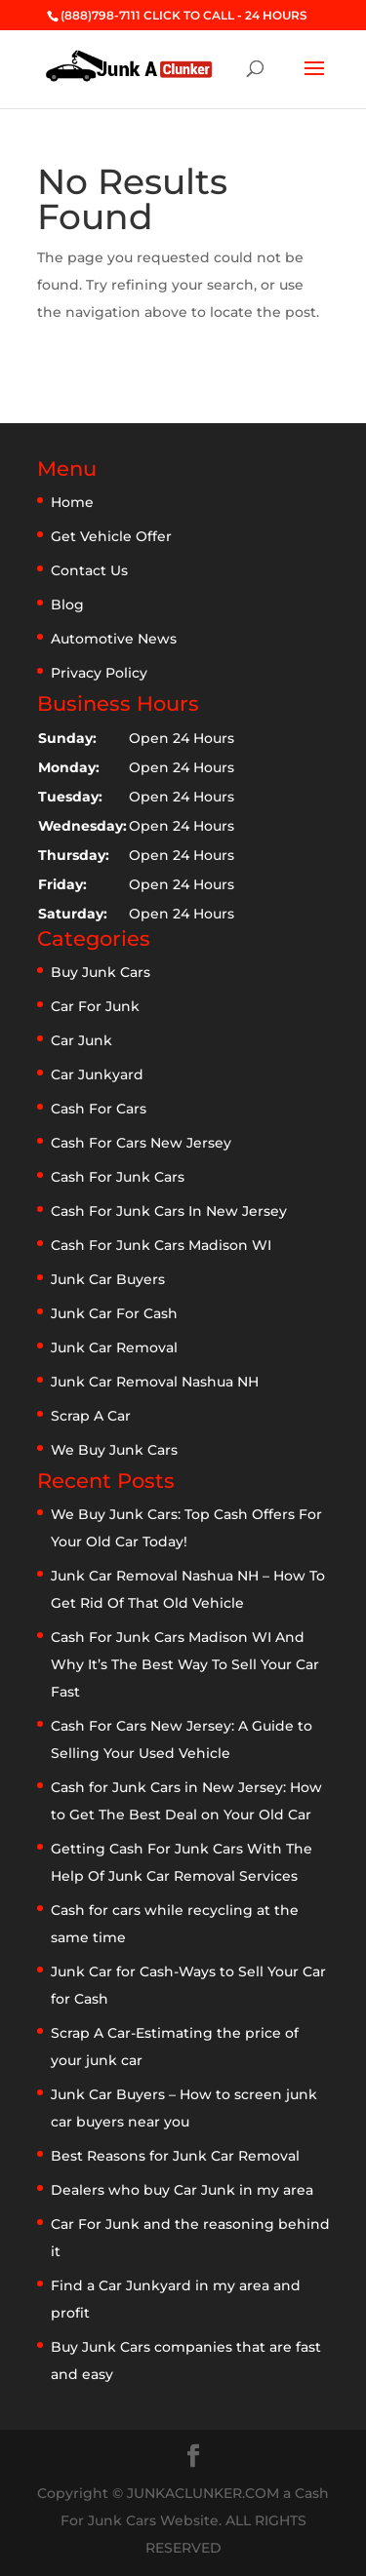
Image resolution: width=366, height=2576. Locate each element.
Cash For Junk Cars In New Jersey (169, 1211)
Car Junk (81, 1040)
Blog (67, 604)
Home (72, 502)
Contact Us (89, 570)
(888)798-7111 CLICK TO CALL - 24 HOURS (184, 15)
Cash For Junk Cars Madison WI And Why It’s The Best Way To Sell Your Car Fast (185, 1664)
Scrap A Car (91, 1416)
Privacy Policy (99, 673)
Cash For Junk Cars (117, 1177)
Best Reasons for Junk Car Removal (175, 2156)
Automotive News (114, 638)
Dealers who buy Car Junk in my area (182, 2190)
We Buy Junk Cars (114, 1450)
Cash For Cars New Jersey (141, 1142)
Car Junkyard (97, 1074)
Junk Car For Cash (114, 1313)
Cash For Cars (98, 1108)
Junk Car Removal (114, 1347)
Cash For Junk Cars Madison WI (161, 1245)
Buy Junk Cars (100, 972)
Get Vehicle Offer (111, 536)
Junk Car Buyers (108, 1279)
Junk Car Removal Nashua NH (155, 1381)
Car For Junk (95, 1006)
